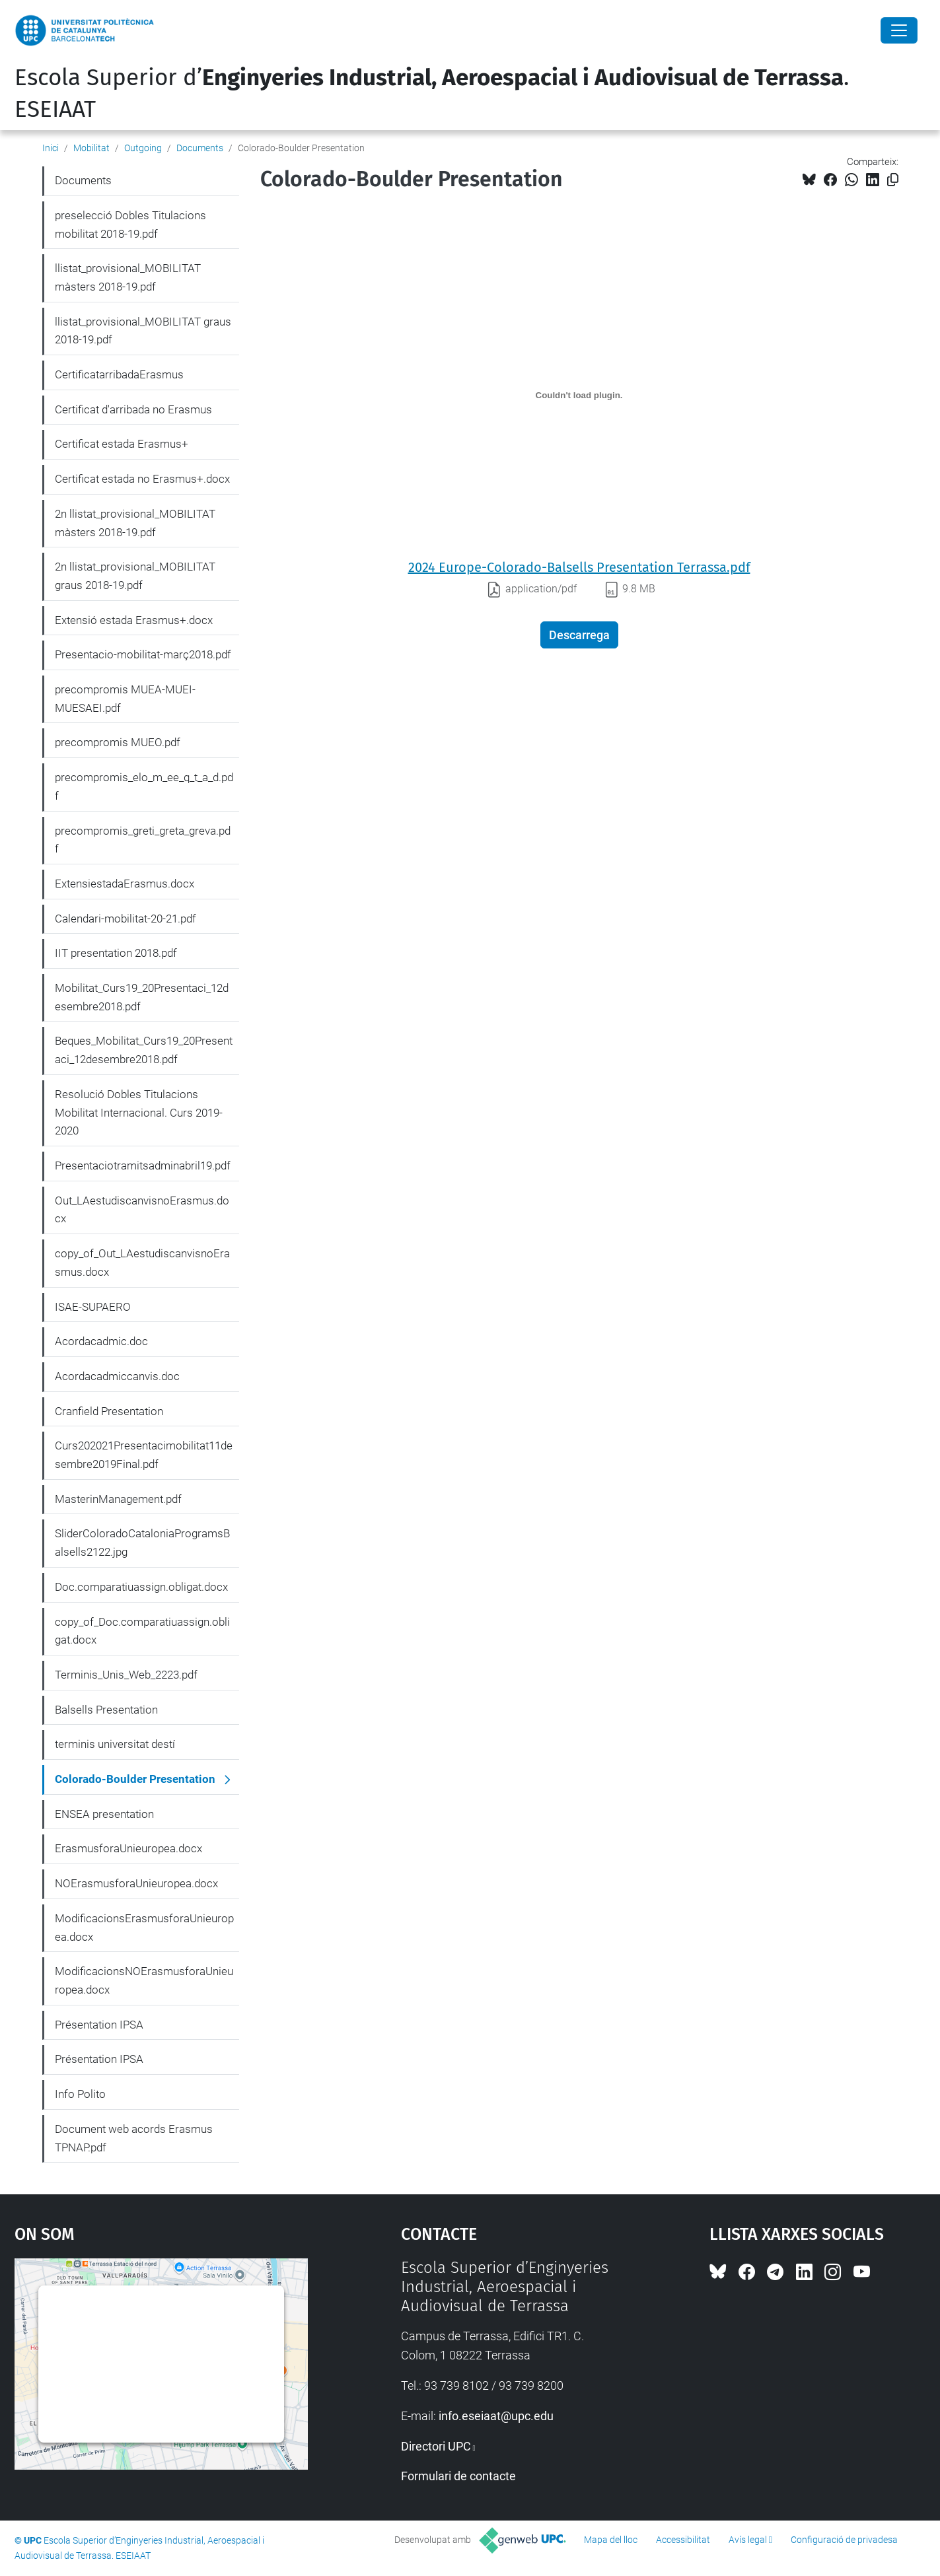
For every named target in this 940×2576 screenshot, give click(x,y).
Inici (50, 148)
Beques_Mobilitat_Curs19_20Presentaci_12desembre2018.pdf (144, 1050)
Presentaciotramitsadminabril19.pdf (143, 1165)
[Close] (899, 30)
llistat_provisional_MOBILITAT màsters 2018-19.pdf (128, 277)
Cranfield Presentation (109, 1411)
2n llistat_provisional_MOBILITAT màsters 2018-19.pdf (135, 523)
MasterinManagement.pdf (118, 1499)
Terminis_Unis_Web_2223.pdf (126, 1674)
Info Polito (80, 2094)
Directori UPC (436, 2446)
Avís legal (748, 2539)
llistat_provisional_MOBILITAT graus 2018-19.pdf (143, 331)
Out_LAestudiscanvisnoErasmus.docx (142, 1210)
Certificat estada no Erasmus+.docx (142, 478)
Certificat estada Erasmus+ (121, 443)
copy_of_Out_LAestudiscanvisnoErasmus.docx (142, 1262)
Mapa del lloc (610, 2539)
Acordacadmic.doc (101, 1341)
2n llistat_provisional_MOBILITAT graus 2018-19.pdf (135, 576)
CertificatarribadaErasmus (119, 374)
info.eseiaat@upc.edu (496, 2416)
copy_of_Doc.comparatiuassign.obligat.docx (142, 1631)
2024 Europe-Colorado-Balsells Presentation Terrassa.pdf (579, 567)
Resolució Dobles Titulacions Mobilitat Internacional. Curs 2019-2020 (139, 1112)
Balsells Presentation (106, 1709)
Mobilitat (91, 148)
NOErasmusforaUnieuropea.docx (136, 1883)
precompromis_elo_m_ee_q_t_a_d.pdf (144, 786)
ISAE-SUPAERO (93, 1306)
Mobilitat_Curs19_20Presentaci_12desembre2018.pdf (142, 997)
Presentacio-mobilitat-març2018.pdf (143, 654)
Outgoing (143, 148)
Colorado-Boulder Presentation (135, 1779)
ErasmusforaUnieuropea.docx (128, 1848)
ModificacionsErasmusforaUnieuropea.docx (144, 1927)
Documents (199, 148)
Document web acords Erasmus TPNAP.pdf (134, 2138)
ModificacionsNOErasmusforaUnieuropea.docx (144, 1980)
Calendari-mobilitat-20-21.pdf (125, 918)
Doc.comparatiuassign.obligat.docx (141, 1586)
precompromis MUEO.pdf (117, 742)
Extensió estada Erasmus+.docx (134, 620)
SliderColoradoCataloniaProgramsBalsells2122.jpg (142, 1542)
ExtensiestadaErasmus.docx (124, 883)
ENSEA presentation (104, 1814)
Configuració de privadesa (844, 2539)
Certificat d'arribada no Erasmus (133, 409)
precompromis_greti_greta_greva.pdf (143, 840)
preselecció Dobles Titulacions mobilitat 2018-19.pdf (130, 224)
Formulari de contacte (458, 2476)
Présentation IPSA (99, 2024)
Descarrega (579, 635)
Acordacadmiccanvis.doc (117, 1376)
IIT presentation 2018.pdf (116, 952)
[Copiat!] (892, 180)
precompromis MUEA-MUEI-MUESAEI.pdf (125, 698)
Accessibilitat (683, 2539)
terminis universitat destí (115, 1744)
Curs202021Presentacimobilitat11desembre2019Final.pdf (144, 1455)
